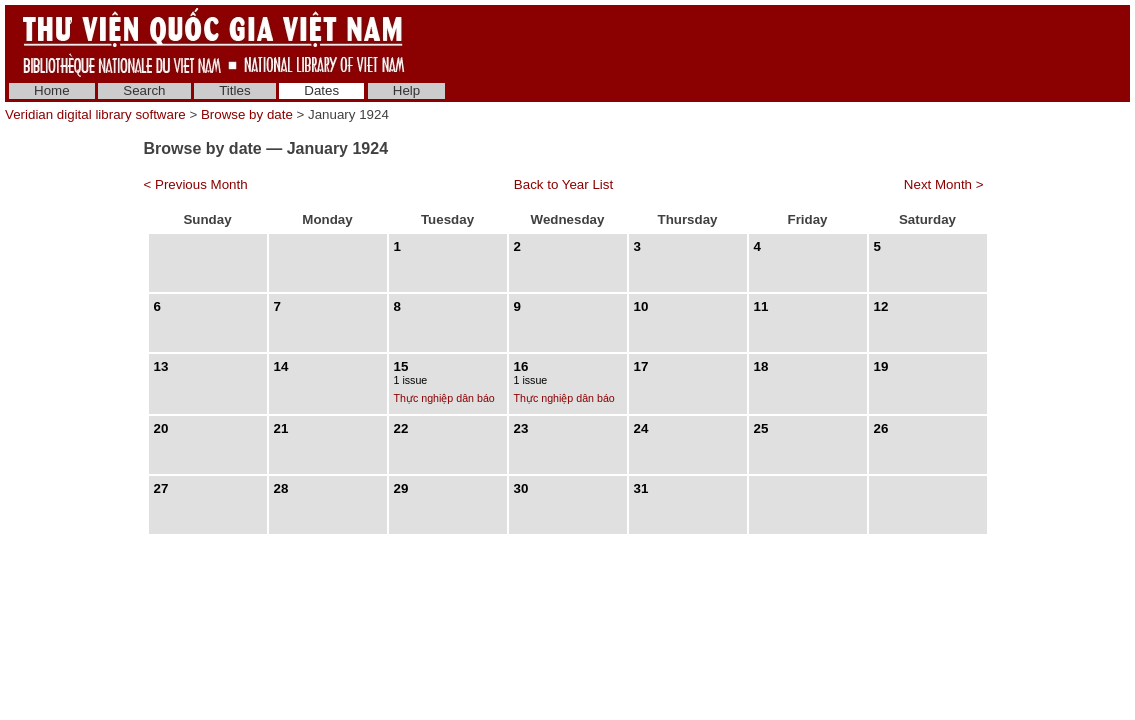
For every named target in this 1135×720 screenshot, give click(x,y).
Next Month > (944, 184)
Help (406, 90)
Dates (321, 90)
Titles (234, 90)
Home (52, 90)
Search (144, 90)
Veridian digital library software (95, 114)
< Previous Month (196, 184)
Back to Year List (563, 184)
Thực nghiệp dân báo (444, 398)
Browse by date (247, 114)
